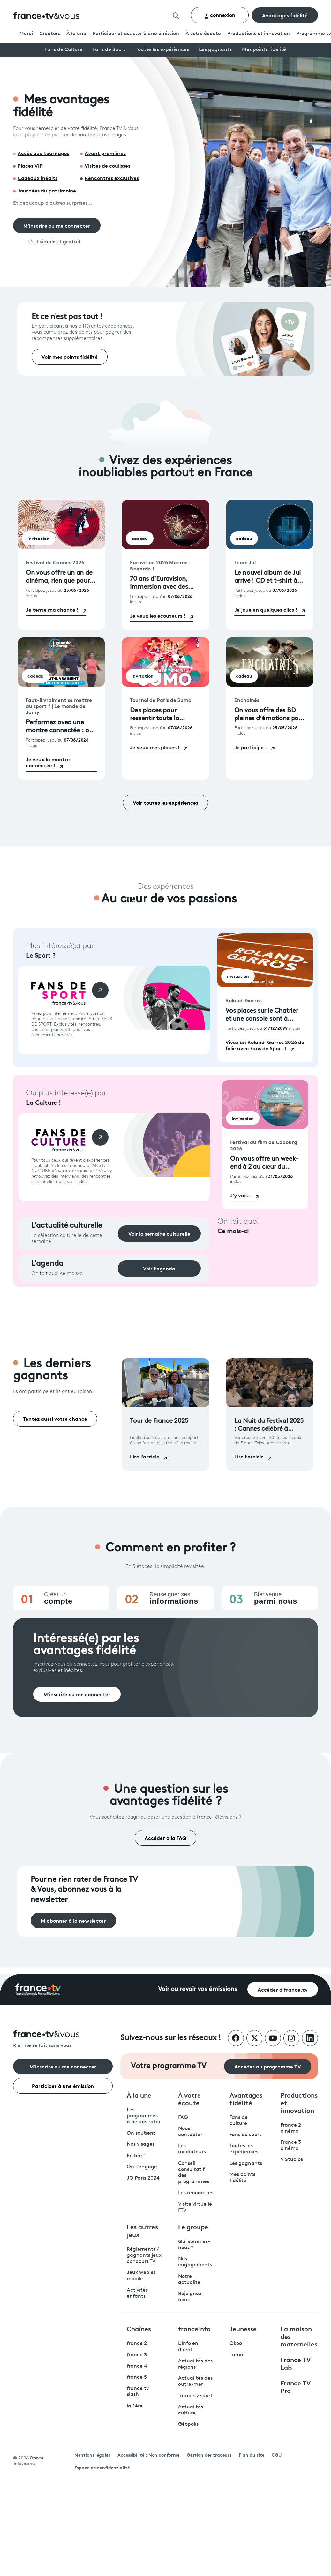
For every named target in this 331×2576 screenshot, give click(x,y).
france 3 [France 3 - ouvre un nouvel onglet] (137, 2355)
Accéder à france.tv (283, 1989)
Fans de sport (245, 2134)
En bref (135, 2155)
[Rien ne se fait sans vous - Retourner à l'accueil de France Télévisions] (63, 2039)
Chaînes (139, 2328)
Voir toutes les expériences (165, 802)
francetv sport (195, 2396)
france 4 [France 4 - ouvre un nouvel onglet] (137, 2366)
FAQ (183, 2117)
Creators (49, 33)
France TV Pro (296, 2386)
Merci (26, 33)
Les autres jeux (142, 2230)
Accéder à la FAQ (165, 1837)
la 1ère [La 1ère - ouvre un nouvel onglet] (135, 2406)
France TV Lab (296, 2363)
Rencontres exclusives (112, 178)
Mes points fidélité (264, 49)
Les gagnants (215, 49)
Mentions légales (92, 2455)
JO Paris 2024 (143, 2178)
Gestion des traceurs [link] (209, 2455)
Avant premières (105, 153)
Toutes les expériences (162, 49)
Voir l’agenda (159, 1268)
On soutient (141, 2133)
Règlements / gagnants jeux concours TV (144, 2255)
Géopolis (188, 2424)
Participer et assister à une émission (136, 33)
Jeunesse (243, 2328)
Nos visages (140, 2144)
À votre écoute (203, 33)
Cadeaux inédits (37, 178)
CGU (277, 2455)
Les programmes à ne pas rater (144, 2116)
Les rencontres (195, 2193)
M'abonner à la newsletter (73, 1920)
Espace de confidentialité (102, 2467)
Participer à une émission (63, 2085)
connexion (219, 15)
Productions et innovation (258, 33)
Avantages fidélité (285, 15)
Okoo (235, 2343)
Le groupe (193, 2226)
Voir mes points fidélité (69, 356)
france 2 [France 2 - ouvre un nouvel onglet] (137, 2343)
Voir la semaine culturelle (159, 1233)
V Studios (292, 2159)
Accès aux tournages (43, 153)
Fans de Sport (109, 49)
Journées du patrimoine (47, 190)
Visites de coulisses (107, 165)
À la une (76, 33)
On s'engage (142, 2167)
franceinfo (194, 2328)
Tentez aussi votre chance (55, 1418)
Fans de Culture (64, 49)
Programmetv (313, 33)
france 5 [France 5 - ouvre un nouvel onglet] (137, 2377)
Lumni (236, 2355)
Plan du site (251, 2455)
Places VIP (30, 165)
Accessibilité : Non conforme (148, 2455)
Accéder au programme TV (267, 2066)
